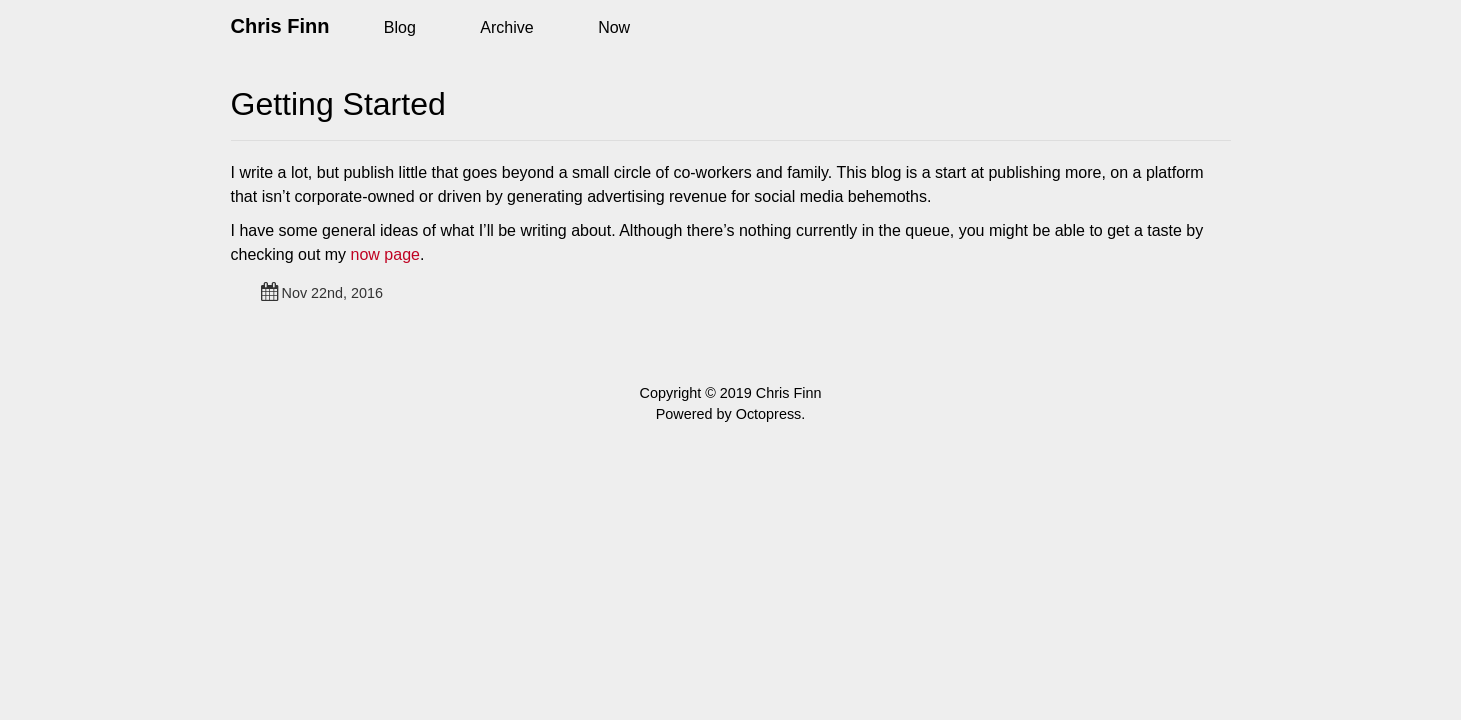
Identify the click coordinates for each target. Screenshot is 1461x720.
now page (385, 254)
